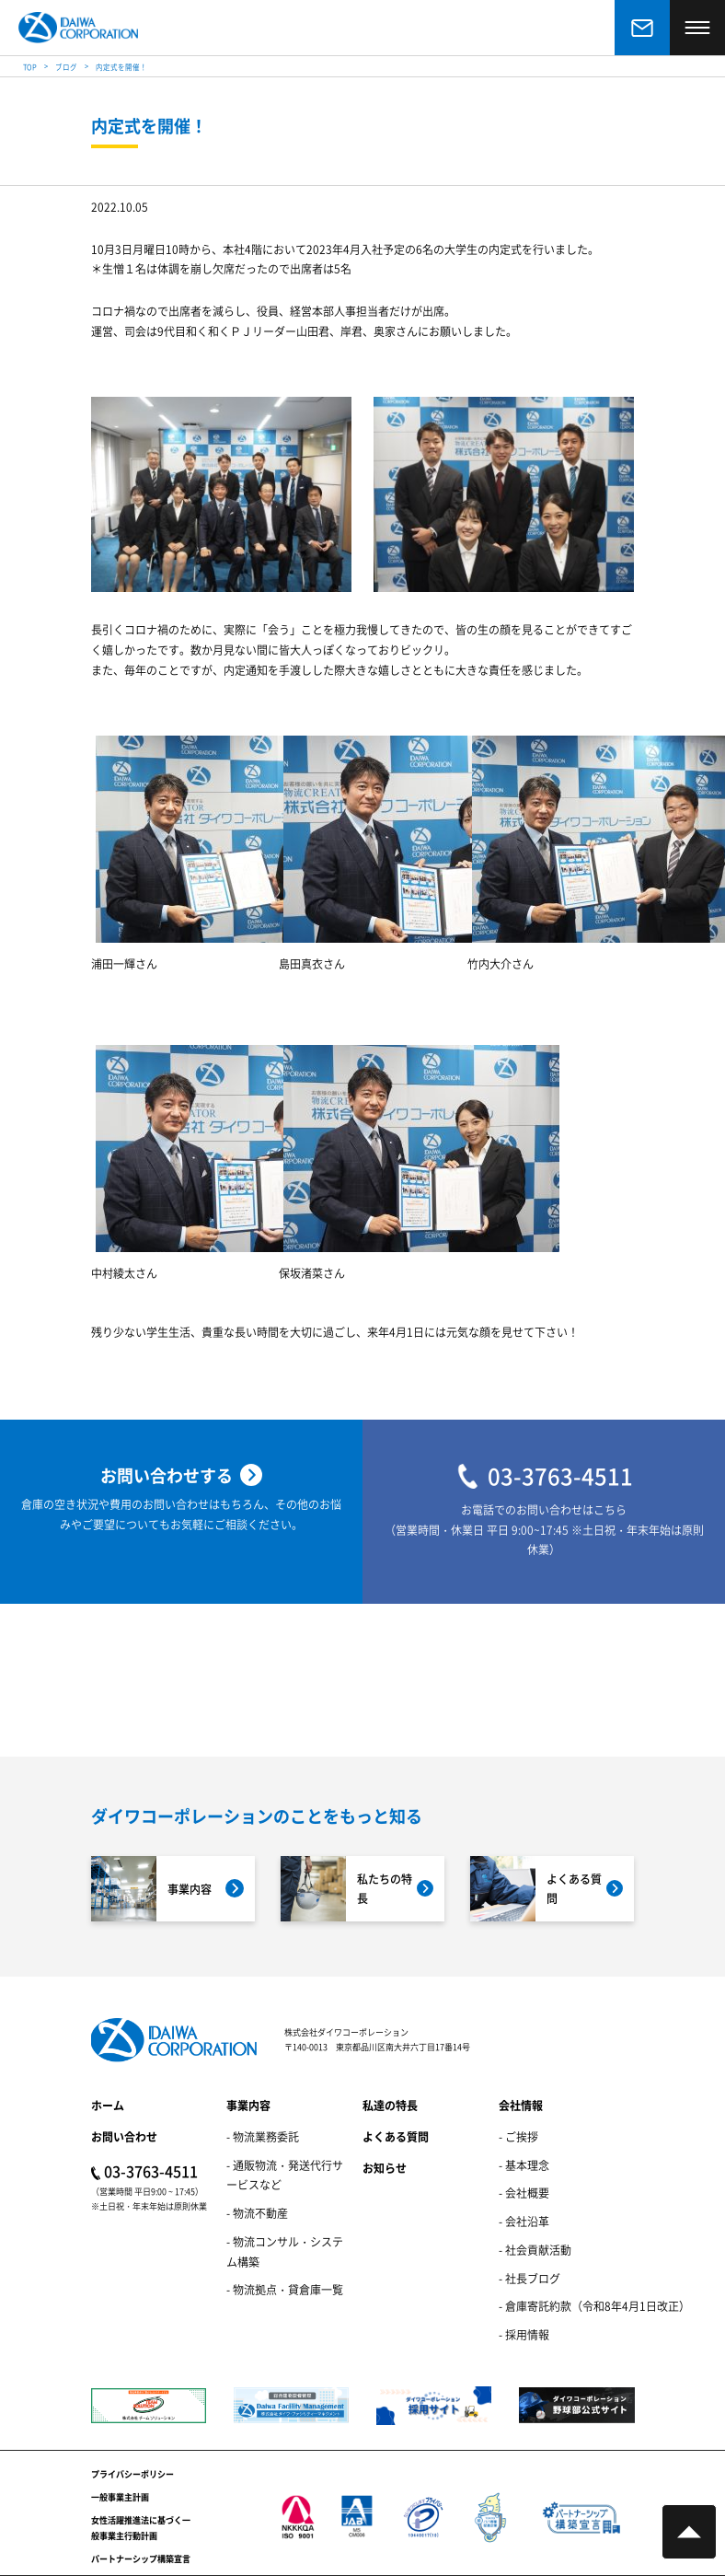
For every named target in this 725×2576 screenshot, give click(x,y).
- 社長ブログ (529, 2278)
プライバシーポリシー (132, 2474)
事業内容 (248, 2105)
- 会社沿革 (524, 2221)
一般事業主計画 (120, 2497)
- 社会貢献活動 (535, 2249)
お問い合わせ (124, 2136)
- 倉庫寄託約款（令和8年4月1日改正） (594, 2306)
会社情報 (521, 2105)
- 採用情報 (524, 2334)
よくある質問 (395, 2136)
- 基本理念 (524, 2165)
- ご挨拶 (518, 2136)
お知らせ (384, 2168)
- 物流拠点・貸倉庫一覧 (284, 2289)
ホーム (107, 2105)
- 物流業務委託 (262, 2136)
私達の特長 (390, 2105)
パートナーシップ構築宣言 (140, 2559)
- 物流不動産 (257, 2213)
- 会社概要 (524, 2192)
